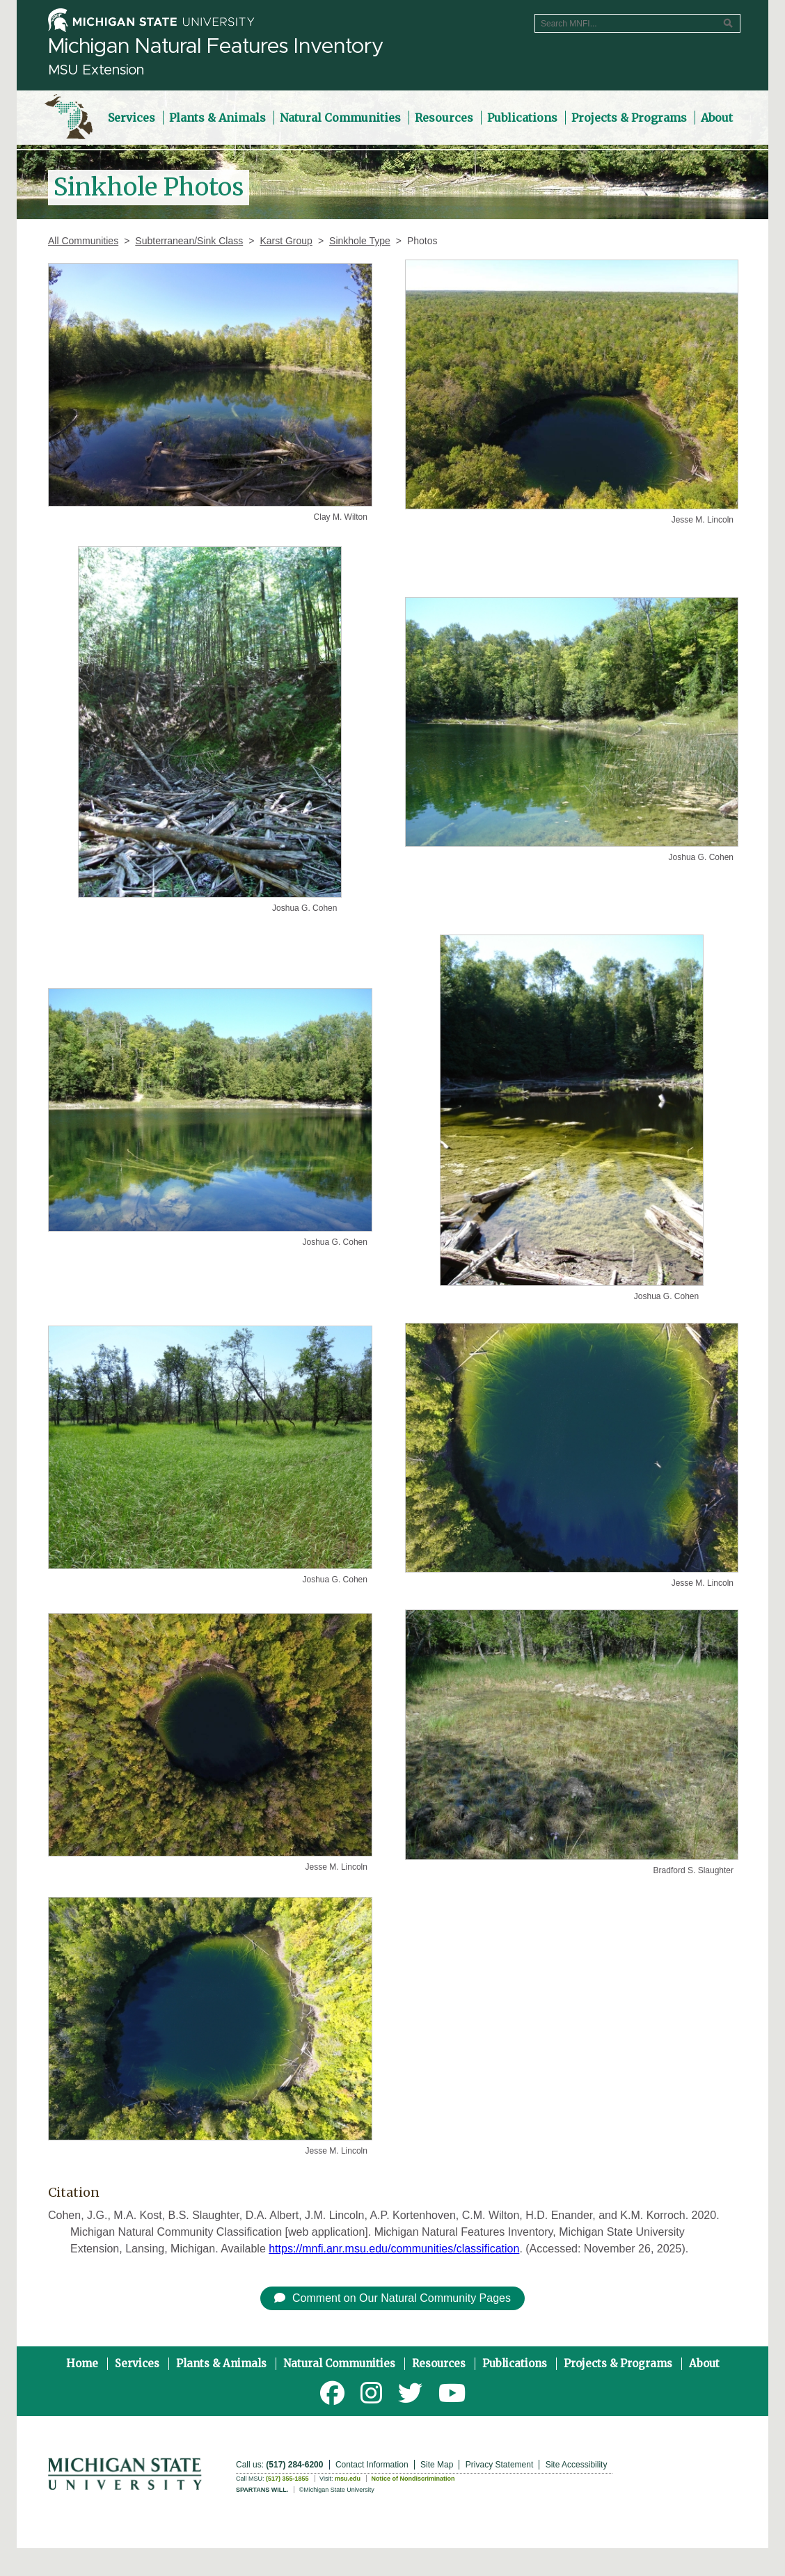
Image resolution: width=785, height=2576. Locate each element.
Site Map (436, 2465)
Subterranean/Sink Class (189, 240)
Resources (439, 2363)
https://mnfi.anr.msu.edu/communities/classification (394, 2249)
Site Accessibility (577, 2465)
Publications (514, 2363)
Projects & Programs (618, 2363)
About (704, 2363)
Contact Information (372, 2465)
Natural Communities (339, 2363)
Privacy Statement (499, 2465)
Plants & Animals (221, 2363)
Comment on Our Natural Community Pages (392, 2298)
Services (137, 2363)
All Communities (83, 240)
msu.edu (347, 2478)
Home (82, 2363)
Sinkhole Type (359, 240)
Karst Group (286, 240)
